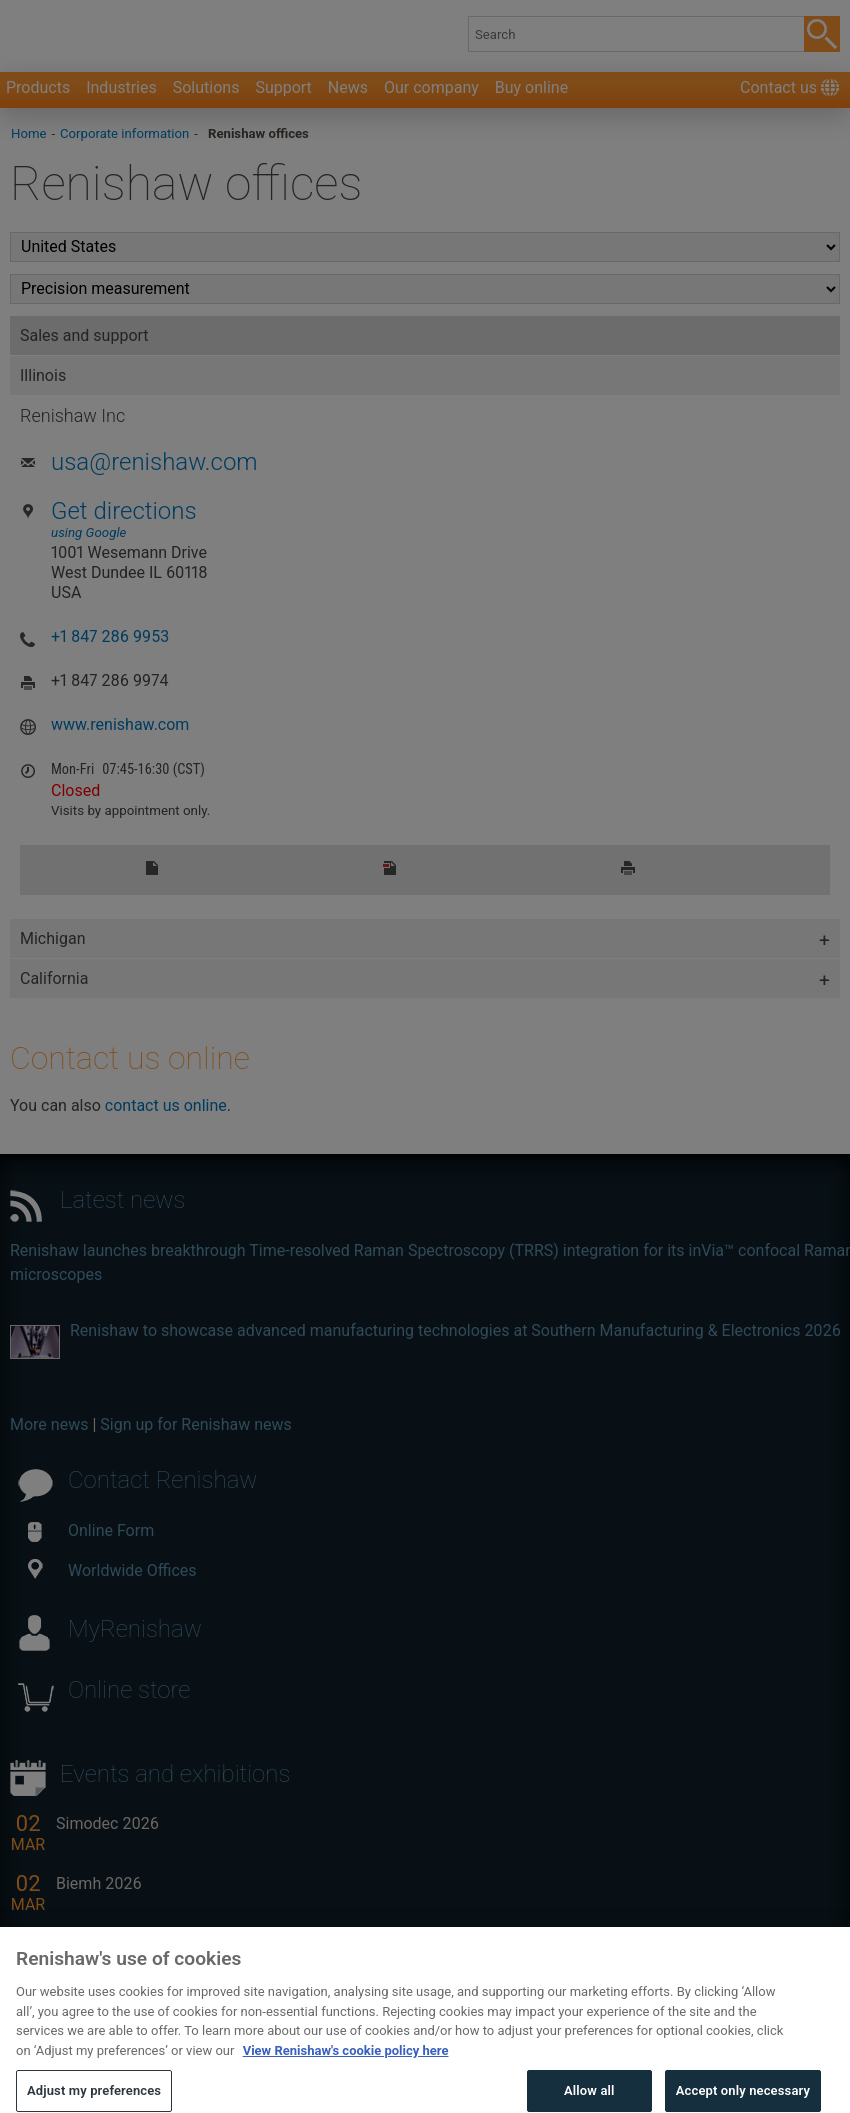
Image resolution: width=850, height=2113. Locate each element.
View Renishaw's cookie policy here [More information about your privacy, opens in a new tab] (346, 2071)
